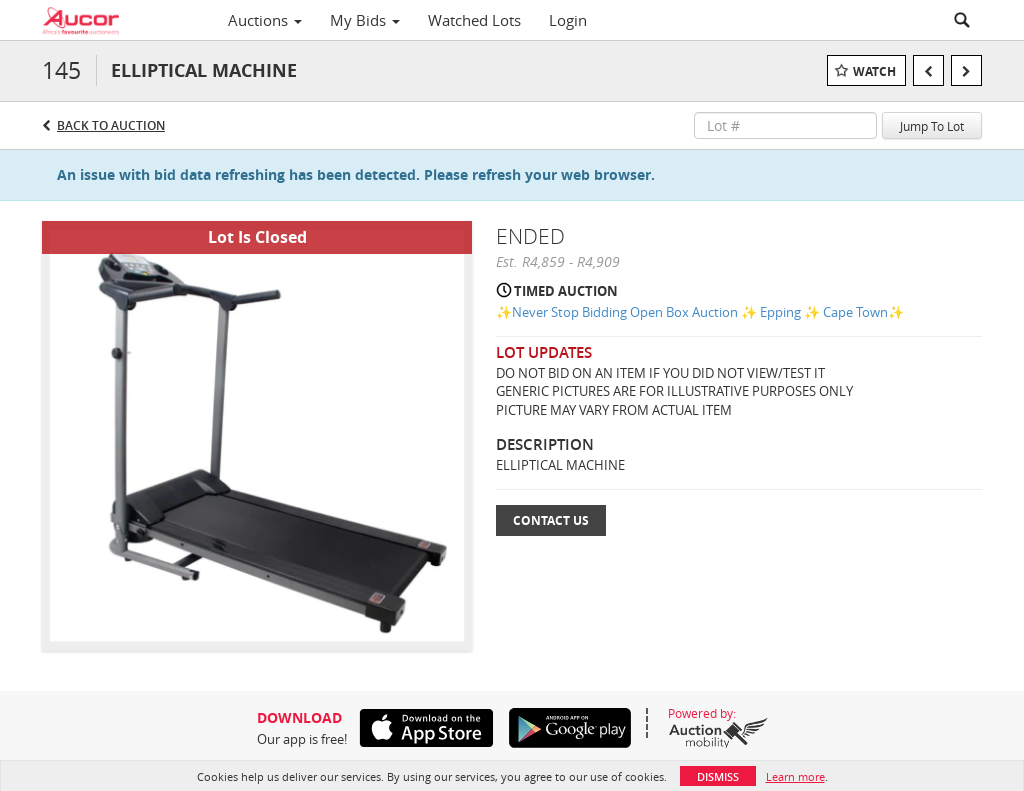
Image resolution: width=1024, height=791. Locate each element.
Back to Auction (111, 125)
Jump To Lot (932, 126)
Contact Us (551, 520)
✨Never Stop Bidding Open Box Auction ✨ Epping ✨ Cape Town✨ (700, 312)
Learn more (795, 776)
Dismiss (718, 776)
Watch (874, 71)
